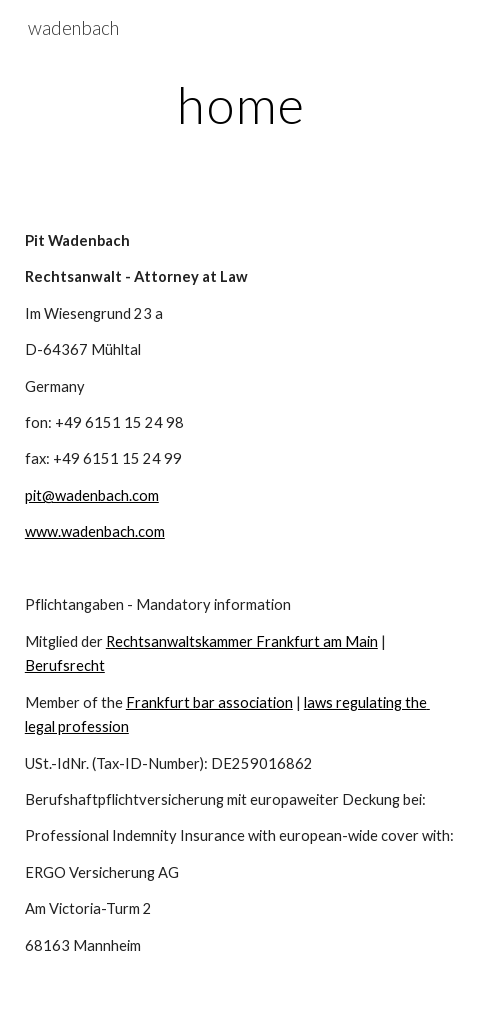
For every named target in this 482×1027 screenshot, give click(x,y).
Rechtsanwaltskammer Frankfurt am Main (242, 641)
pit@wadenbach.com (92, 495)
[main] (241, 105)
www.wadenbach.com (95, 531)
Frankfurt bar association (209, 702)
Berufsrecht (65, 665)
